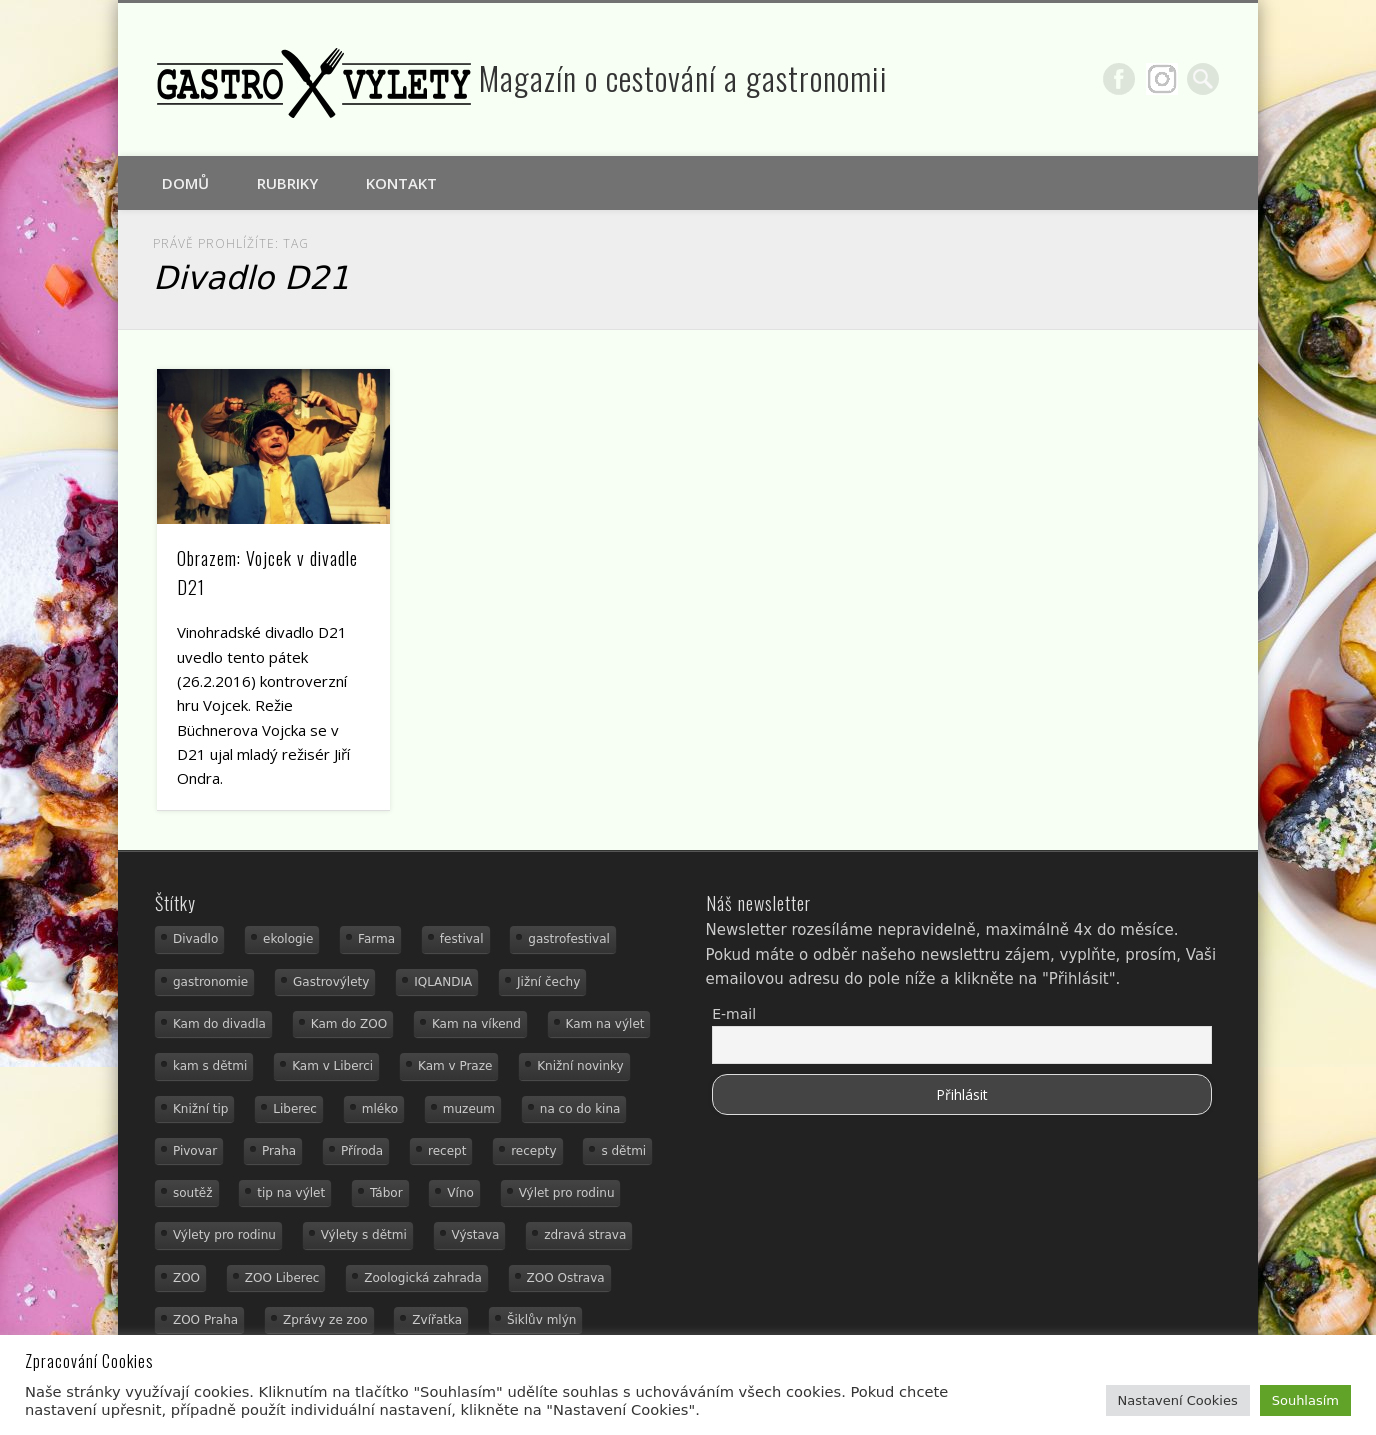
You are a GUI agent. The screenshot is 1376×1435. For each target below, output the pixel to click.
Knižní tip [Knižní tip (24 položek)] (201, 1109)
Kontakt (401, 183)
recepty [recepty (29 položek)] (533, 1151)
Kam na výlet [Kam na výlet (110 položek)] (605, 1024)
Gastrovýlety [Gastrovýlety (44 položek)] (331, 982)
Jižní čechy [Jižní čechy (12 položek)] (548, 982)
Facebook (1119, 79)
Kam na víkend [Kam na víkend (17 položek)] (476, 1024)
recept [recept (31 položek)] (447, 1151)
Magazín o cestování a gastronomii (683, 77)
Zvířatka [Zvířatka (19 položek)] (437, 1320)
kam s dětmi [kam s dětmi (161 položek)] (210, 1066)
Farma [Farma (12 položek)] (376, 939)
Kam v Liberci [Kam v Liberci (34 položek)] (332, 1066)
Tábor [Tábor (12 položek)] (386, 1193)
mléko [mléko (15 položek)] (380, 1109)
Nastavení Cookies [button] (1178, 1400)
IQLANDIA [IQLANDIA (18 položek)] (443, 982)
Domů (185, 183)
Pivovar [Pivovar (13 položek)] (195, 1151)
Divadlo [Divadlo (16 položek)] (195, 939)
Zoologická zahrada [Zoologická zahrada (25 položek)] (423, 1278)
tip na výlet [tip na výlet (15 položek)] (291, 1193)
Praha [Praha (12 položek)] (279, 1151)
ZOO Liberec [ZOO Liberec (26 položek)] (282, 1278)
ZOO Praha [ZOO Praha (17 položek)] (205, 1320)
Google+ (1162, 79)
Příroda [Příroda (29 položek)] (362, 1151)
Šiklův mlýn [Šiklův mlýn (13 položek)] (542, 1320)
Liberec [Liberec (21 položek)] (295, 1109)
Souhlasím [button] (1305, 1400)
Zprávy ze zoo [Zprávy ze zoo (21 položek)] (325, 1320)
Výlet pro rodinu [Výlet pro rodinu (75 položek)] (567, 1193)
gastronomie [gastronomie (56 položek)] (210, 982)
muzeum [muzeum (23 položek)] (469, 1109)
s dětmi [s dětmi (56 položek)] (623, 1151)
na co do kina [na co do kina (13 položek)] (580, 1109)
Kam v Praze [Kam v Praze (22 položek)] (455, 1066)
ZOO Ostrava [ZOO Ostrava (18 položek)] (566, 1278)
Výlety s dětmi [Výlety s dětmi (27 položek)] (364, 1235)
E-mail (734, 1014)
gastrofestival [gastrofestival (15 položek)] (569, 939)
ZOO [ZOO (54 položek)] (186, 1278)
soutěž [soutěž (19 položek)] (193, 1193)
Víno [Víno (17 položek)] (460, 1193)
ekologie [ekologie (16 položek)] (288, 939)
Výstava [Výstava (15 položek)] (476, 1235)
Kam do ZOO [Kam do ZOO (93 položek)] (349, 1024)
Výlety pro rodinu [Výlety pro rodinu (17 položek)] (224, 1235)
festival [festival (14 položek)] (462, 939)
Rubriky (287, 183)
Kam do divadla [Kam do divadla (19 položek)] (219, 1024)
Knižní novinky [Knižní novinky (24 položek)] (580, 1066)
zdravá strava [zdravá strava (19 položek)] (585, 1235)
